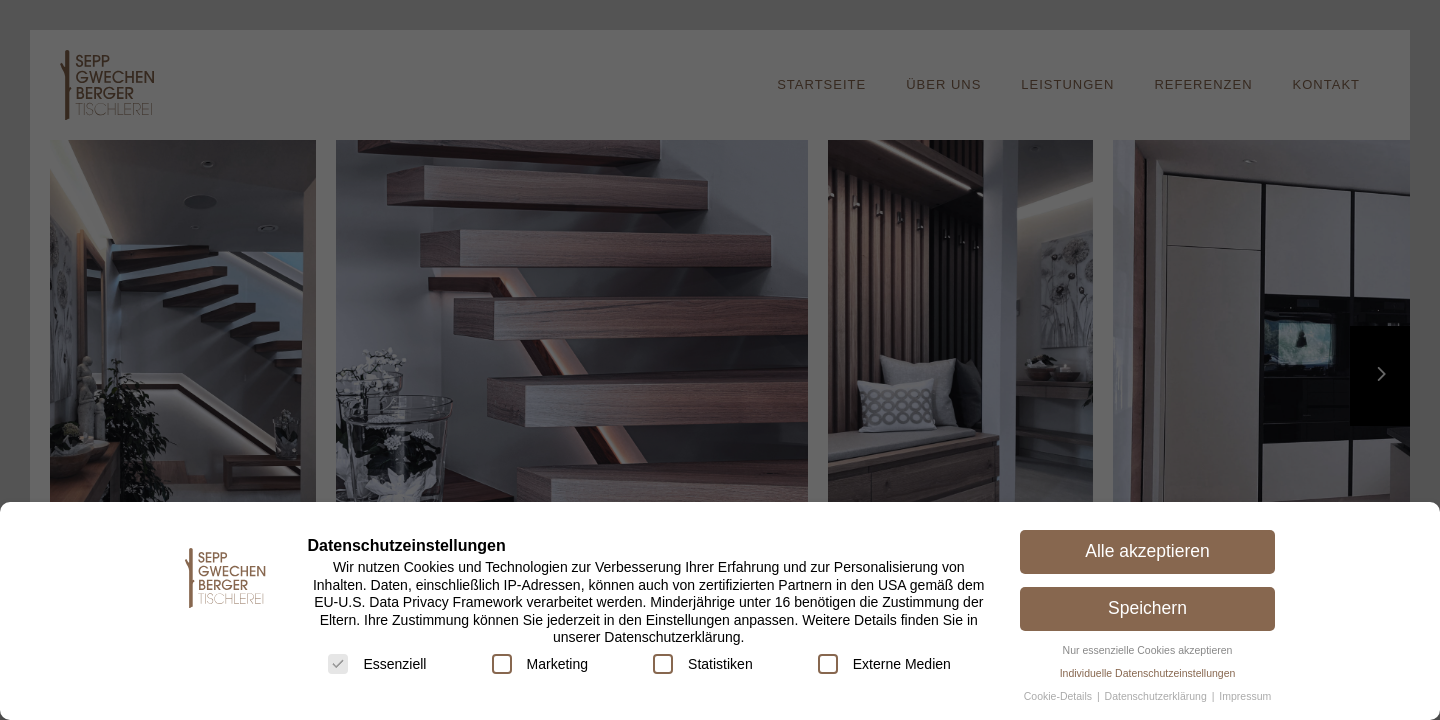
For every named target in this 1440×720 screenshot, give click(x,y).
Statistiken (703, 664)
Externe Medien (884, 664)
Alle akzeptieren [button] (1147, 551)
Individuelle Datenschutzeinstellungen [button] (1148, 673)
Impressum (1245, 696)
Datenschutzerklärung (1157, 696)
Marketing (540, 664)
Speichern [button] (1147, 608)
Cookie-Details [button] (1059, 696)
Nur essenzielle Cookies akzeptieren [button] (1148, 650)
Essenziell (377, 664)
